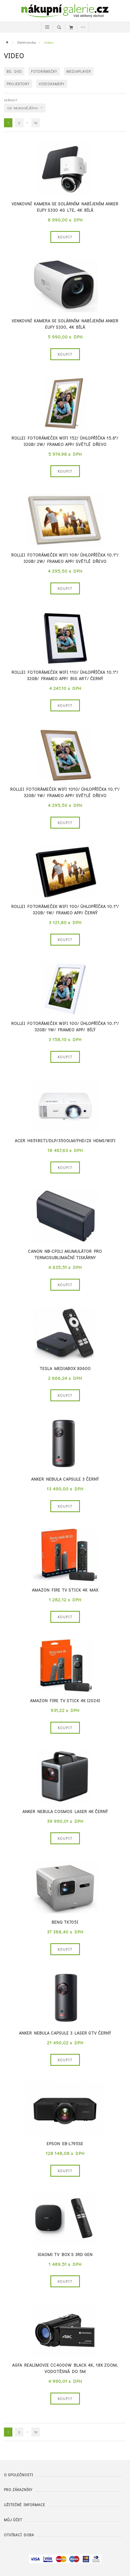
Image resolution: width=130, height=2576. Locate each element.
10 (35, 123)
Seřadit (11, 100)
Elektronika (26, 42)
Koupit (65, 236)
